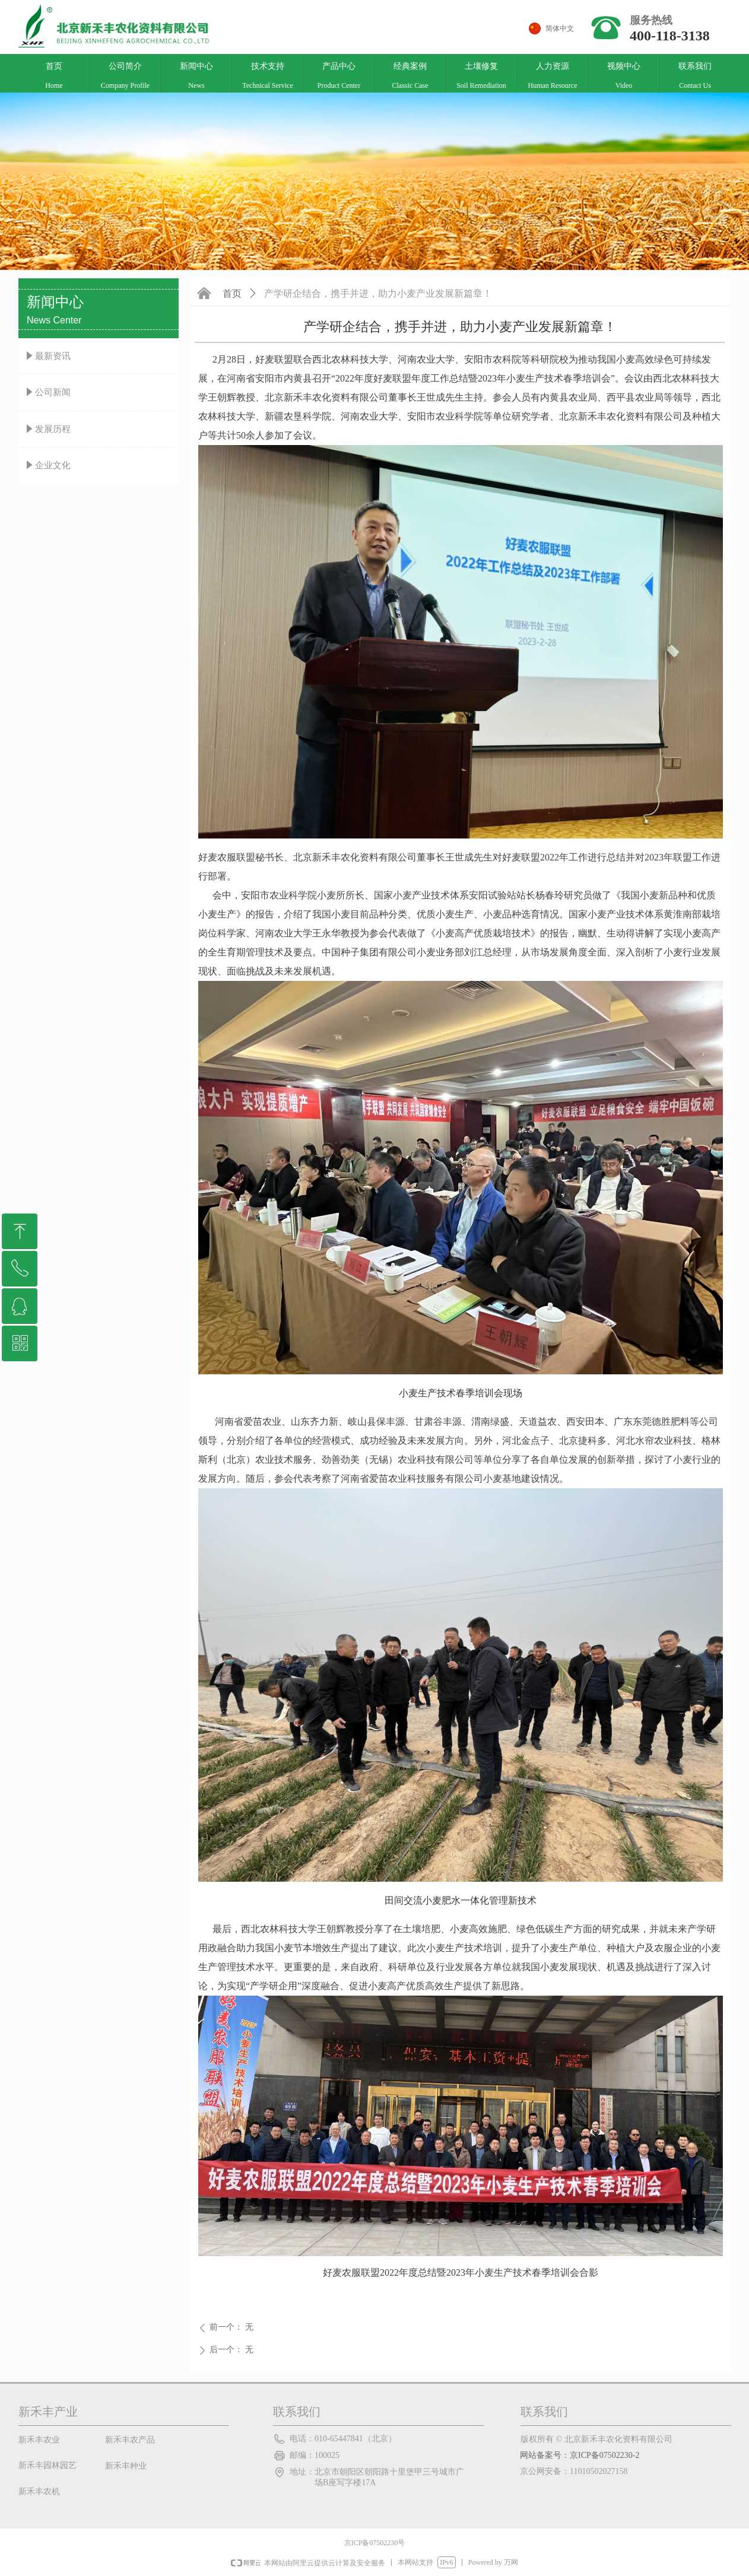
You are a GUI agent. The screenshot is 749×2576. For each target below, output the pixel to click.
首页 (232, 293)
